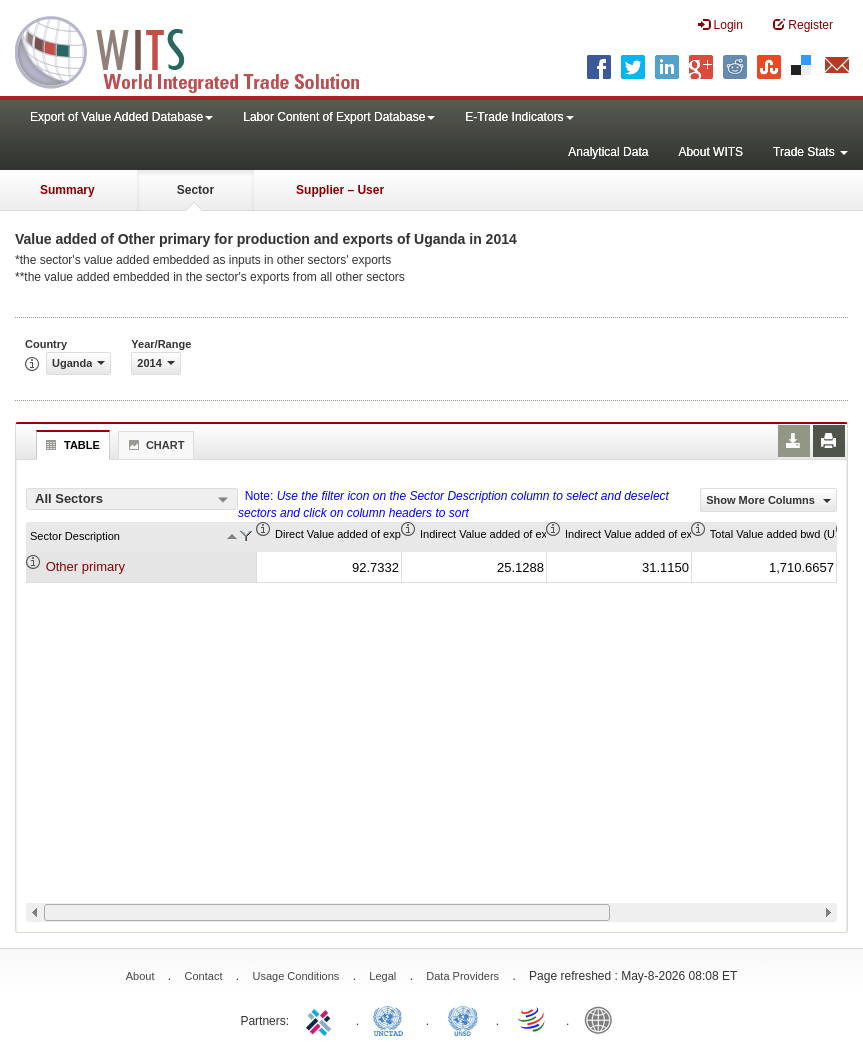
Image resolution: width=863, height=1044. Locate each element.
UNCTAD (392, 1019)
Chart (154, 445)
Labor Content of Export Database (339, 117)
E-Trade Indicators (519, 117)
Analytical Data (608, 152)
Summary (67, 190)
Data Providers (462, 976)
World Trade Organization (533, 1019)
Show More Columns (768, 500)
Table (70, 445)
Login (720, 24)
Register (803, 24)
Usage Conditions (295, 976)
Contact (204, 976)
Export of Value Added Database (121, 117)
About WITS (710, 152)
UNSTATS (463, 1019)
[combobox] (132, 499)
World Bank (603, 1019)
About (140, 976)
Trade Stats (810, 152)
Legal (382, 976)
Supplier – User (340, 190)
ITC (322, 1019)
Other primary (85, 566)
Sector (195, 190)
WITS (200, 50)
